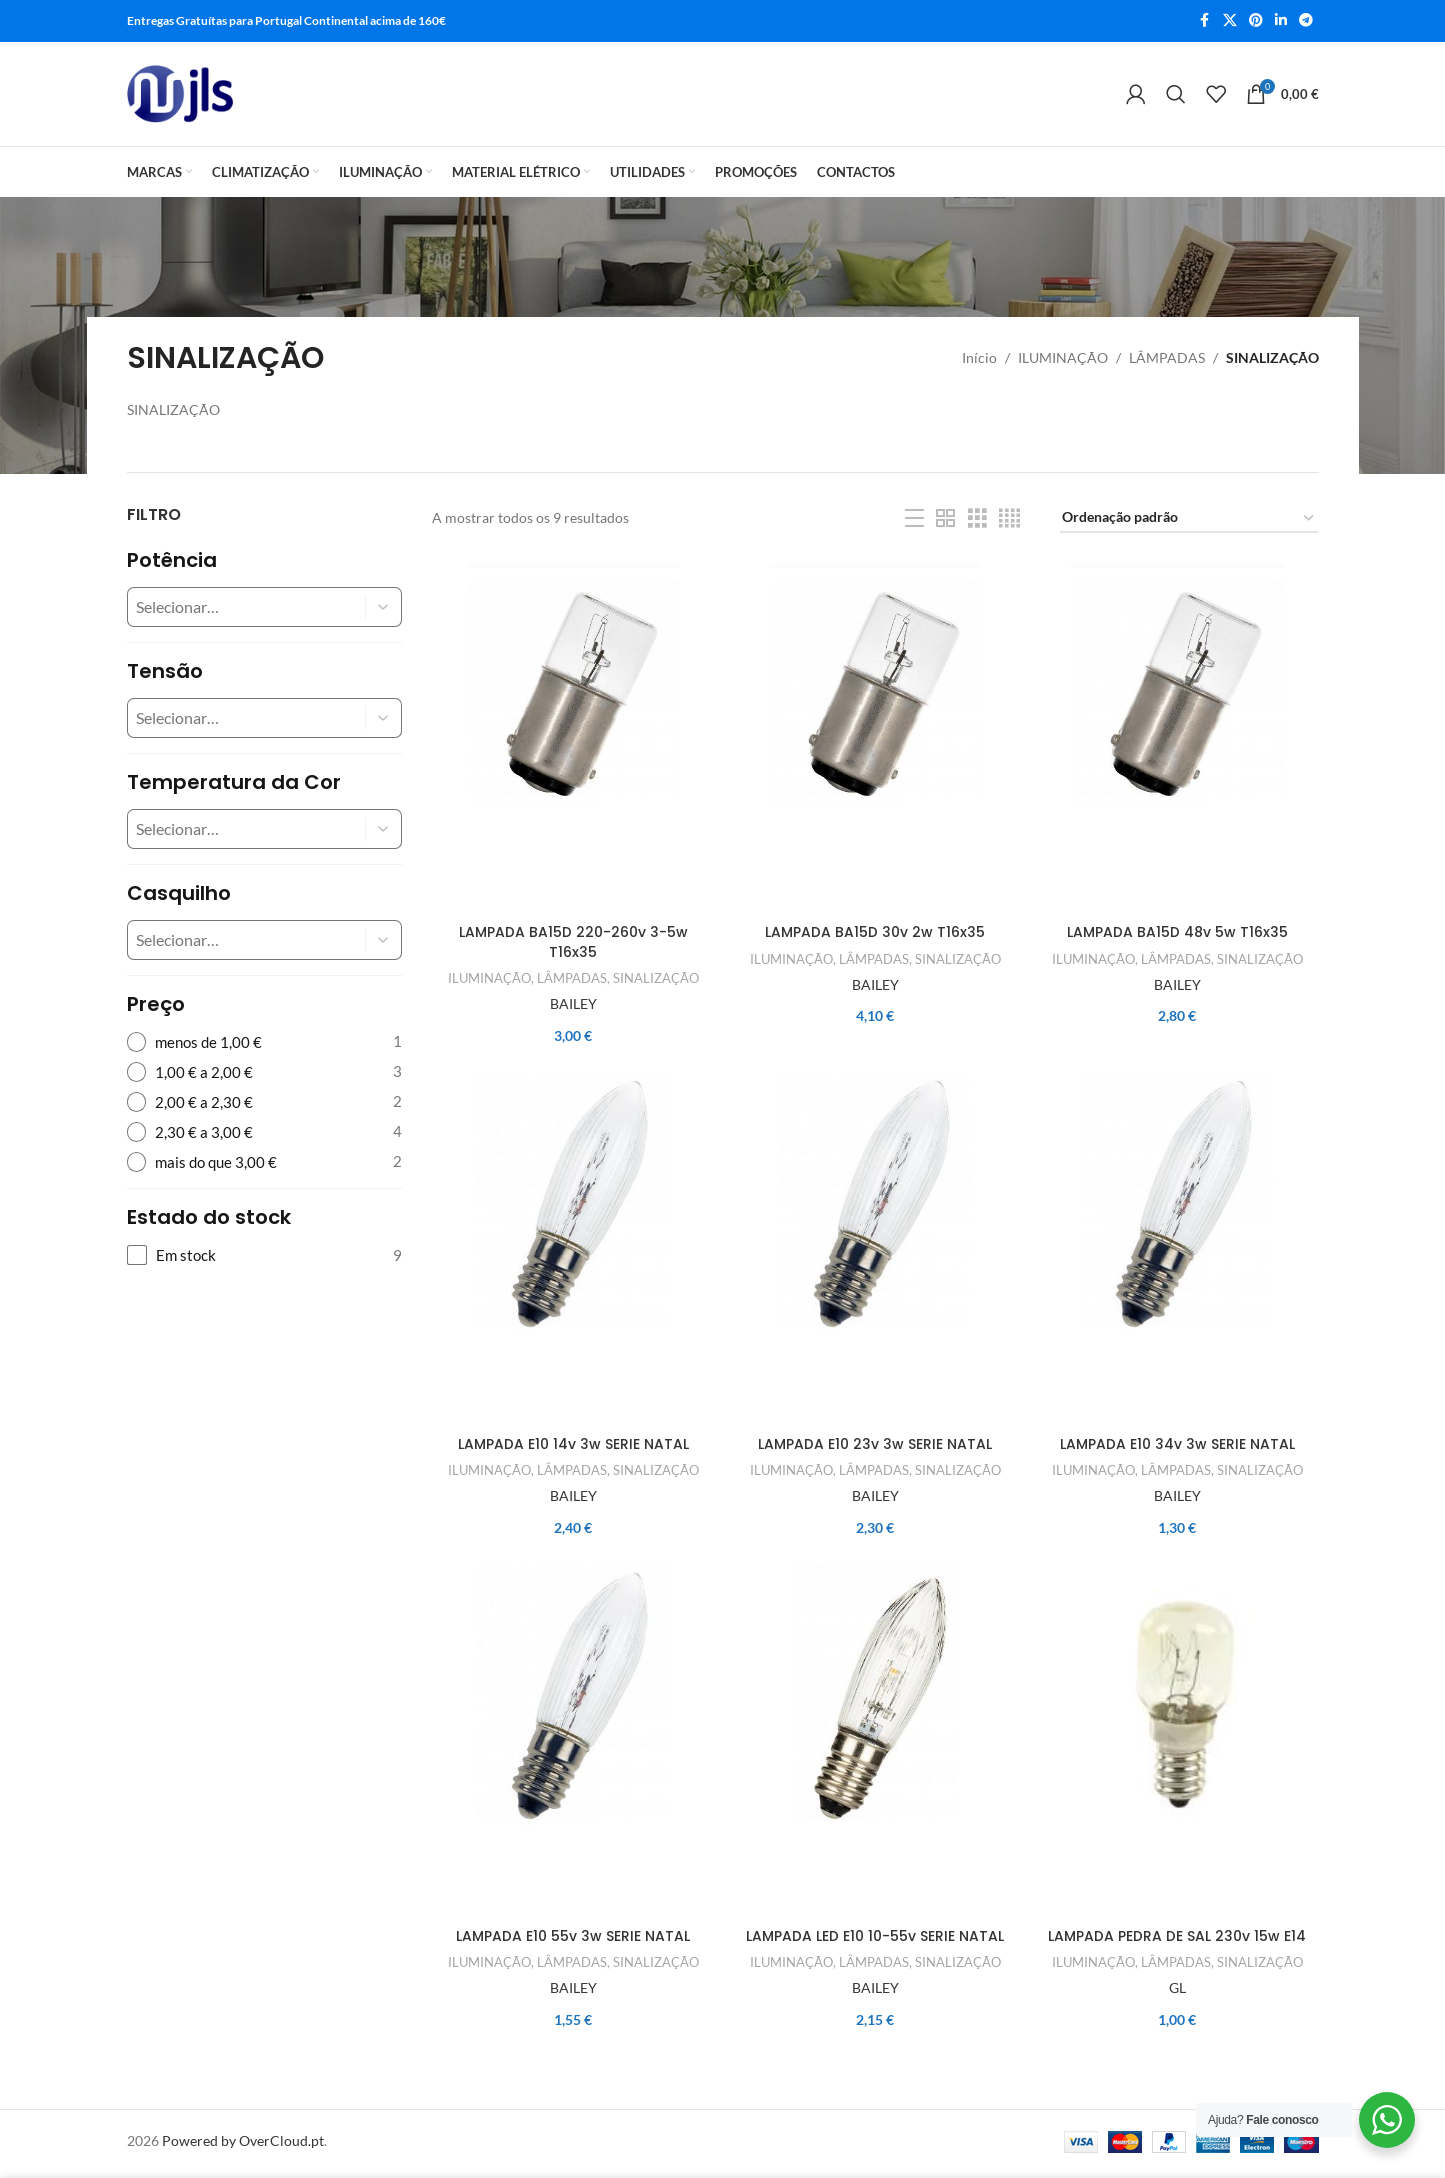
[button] (384, 607)
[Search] (1176, 94)
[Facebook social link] (1205, 21)
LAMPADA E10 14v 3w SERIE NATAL (573, 1447)
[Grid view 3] (977, 518)
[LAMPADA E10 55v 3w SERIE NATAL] (573, 1746)
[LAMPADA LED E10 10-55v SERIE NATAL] (875, 1746)
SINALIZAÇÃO (656, 980)
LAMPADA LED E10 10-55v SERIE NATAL (875, 1941)
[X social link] (1230, 21)
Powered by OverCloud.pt (243, 2145)
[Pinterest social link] (1256, 21)
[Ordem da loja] (1189, 518)
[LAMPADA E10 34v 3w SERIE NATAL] (1177, 1252)
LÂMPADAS (1167, 357)
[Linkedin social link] (1281, 21)
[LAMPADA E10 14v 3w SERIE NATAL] (573, 1252)
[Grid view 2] (945, 518)
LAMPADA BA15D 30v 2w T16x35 (875, 934)
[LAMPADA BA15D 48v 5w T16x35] (1177, 739)
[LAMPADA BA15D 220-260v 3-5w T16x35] (573, 739)
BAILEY (573, 1005)
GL (1177, 1992)
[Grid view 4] (1009, 518)
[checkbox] (265, 1255)
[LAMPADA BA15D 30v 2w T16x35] (875, 739)
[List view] (914, 518)
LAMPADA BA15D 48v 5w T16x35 (1177, 934)
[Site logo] (180, 94)
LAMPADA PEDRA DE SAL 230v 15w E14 (1177, 1941)
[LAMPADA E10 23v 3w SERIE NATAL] (875, 1252)
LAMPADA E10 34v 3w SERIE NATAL (1177, 1447)
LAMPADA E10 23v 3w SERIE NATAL (875, 1447)
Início (979, 357)
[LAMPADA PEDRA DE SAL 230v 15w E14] (1177, 1746)
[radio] (265, 1042)
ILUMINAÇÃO (1063, 357)
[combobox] (230, 607)
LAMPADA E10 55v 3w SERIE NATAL (573, 1941)
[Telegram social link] (1306, 21)
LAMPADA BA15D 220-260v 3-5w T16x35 (573, 944)
